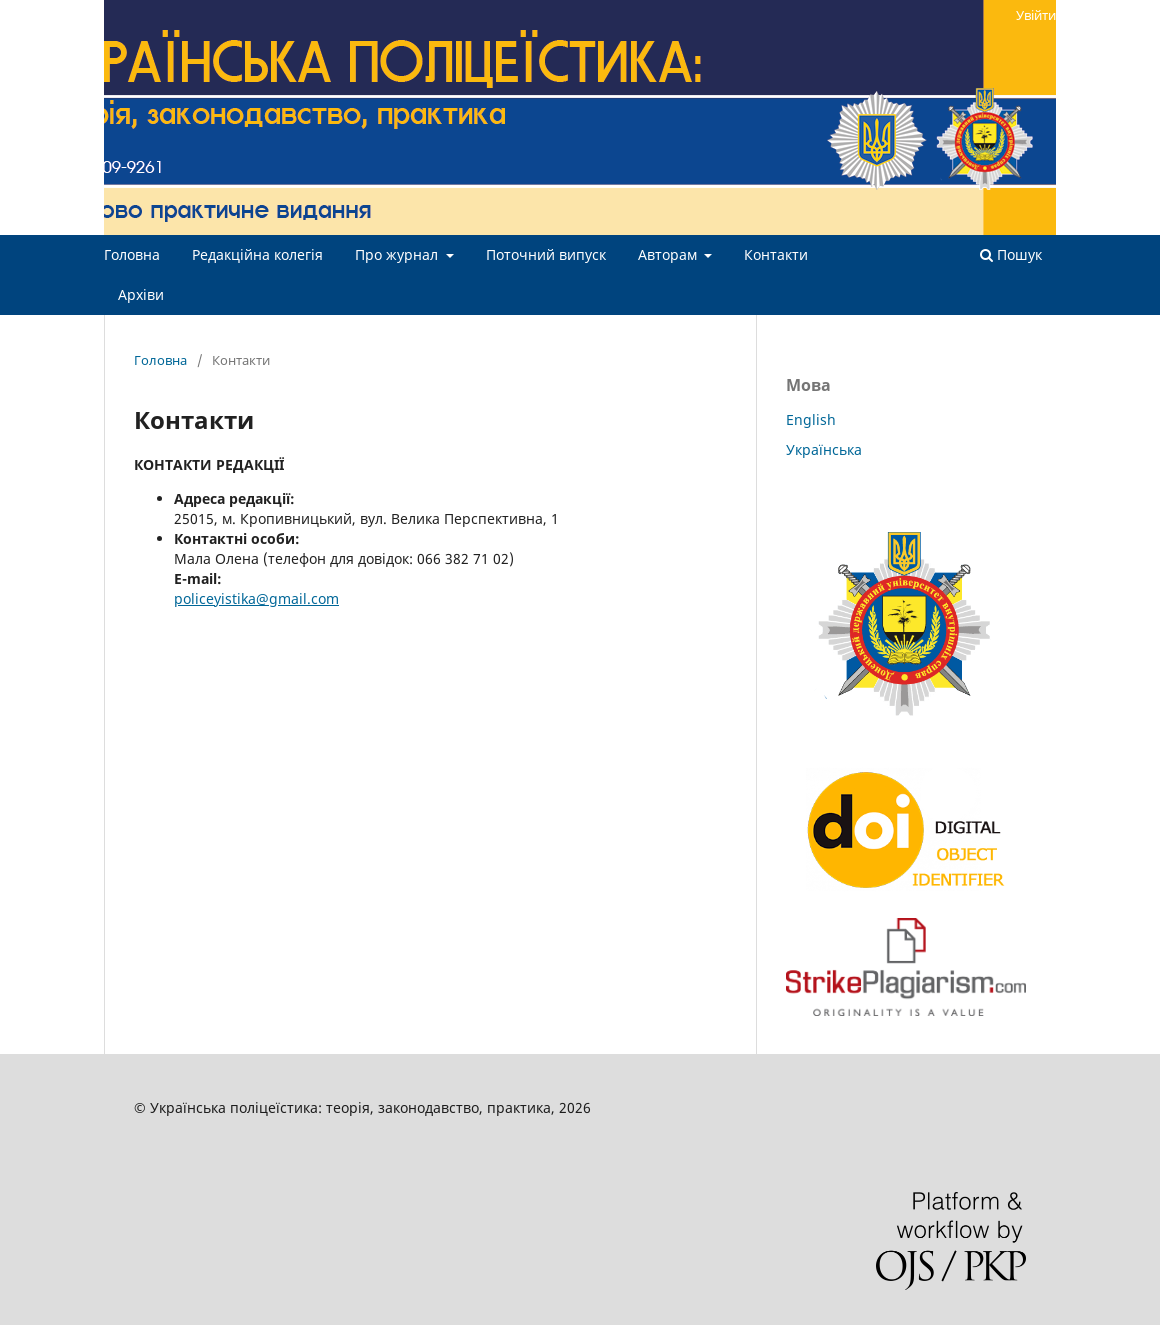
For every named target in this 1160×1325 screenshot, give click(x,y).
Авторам (669, 254)
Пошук (1011, 254)
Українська (824, 449)
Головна (132, 254)
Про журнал (398, 254)
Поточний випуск (546, 254)
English (811, 419)
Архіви (141, 294)
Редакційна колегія (257, 254)
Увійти (1036, 15)
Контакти (776, 254)
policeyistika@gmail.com (256, 598)
